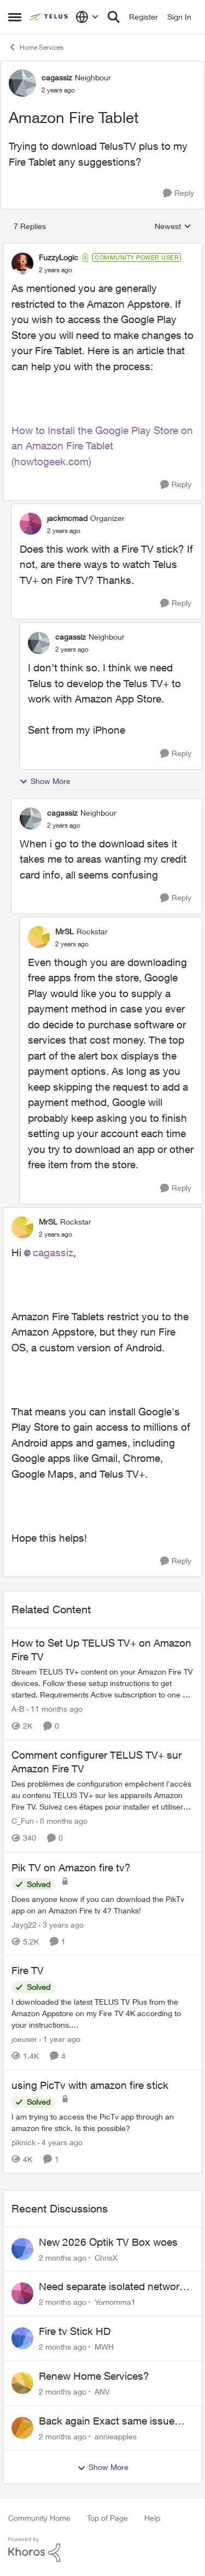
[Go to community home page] (50, 17)
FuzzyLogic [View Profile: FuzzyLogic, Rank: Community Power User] (58, 257)
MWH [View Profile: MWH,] (104, 2346)
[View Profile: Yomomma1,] (22, 2293)
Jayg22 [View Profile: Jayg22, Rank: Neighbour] (24, 1924)
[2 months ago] (62, 2257)
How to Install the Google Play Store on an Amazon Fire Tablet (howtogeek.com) (102, 445)
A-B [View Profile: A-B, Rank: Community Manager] (18, 1708)
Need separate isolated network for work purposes (112, 2286)
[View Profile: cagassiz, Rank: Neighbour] (22, 83)
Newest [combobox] (173, 226)
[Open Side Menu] (15, 17)
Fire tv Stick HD (74, 2331)
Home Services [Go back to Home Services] (35, 47)
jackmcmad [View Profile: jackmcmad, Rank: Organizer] (67, 518)
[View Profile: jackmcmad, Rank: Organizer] (31, 524)
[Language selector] (87, 17)
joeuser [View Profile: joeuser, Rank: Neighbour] (24, 2039)
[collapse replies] (102, 248)
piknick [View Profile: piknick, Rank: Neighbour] (23, 2142)
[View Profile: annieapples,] (22, 2428)
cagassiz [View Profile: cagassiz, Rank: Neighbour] (57, 77)
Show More (45, 781)
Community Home (39, 2517)
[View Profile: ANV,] (22, 2383)
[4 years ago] (60, 2142)
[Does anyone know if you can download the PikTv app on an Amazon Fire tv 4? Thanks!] (102, 1904)
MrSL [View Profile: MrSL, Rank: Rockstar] (64, 931)
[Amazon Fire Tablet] (55, 270)
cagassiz (53, 1252)
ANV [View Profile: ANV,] (102, 2391)
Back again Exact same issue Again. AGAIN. (106, 2421)
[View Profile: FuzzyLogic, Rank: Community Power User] (22, 263)
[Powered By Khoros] (102, 2549)
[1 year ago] (59, 2039)
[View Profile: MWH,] (22, 2338)
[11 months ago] (55, 1708)
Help (152, 2517)
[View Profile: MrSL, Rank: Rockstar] (39, 937)
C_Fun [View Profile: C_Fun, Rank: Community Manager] (22, 1821)
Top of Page (107, 2517)
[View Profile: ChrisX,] (22, 2249)
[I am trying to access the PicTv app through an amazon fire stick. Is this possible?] (102, 2122)
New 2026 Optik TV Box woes (108, 2242)
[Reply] (178, 193)
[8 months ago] (61, 1821)
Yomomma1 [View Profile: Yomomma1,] (115, 2301)
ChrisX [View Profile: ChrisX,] (106, 2257)
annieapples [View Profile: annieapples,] (116, 2435)
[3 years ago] (61, 1924)
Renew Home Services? (94, 2376)
